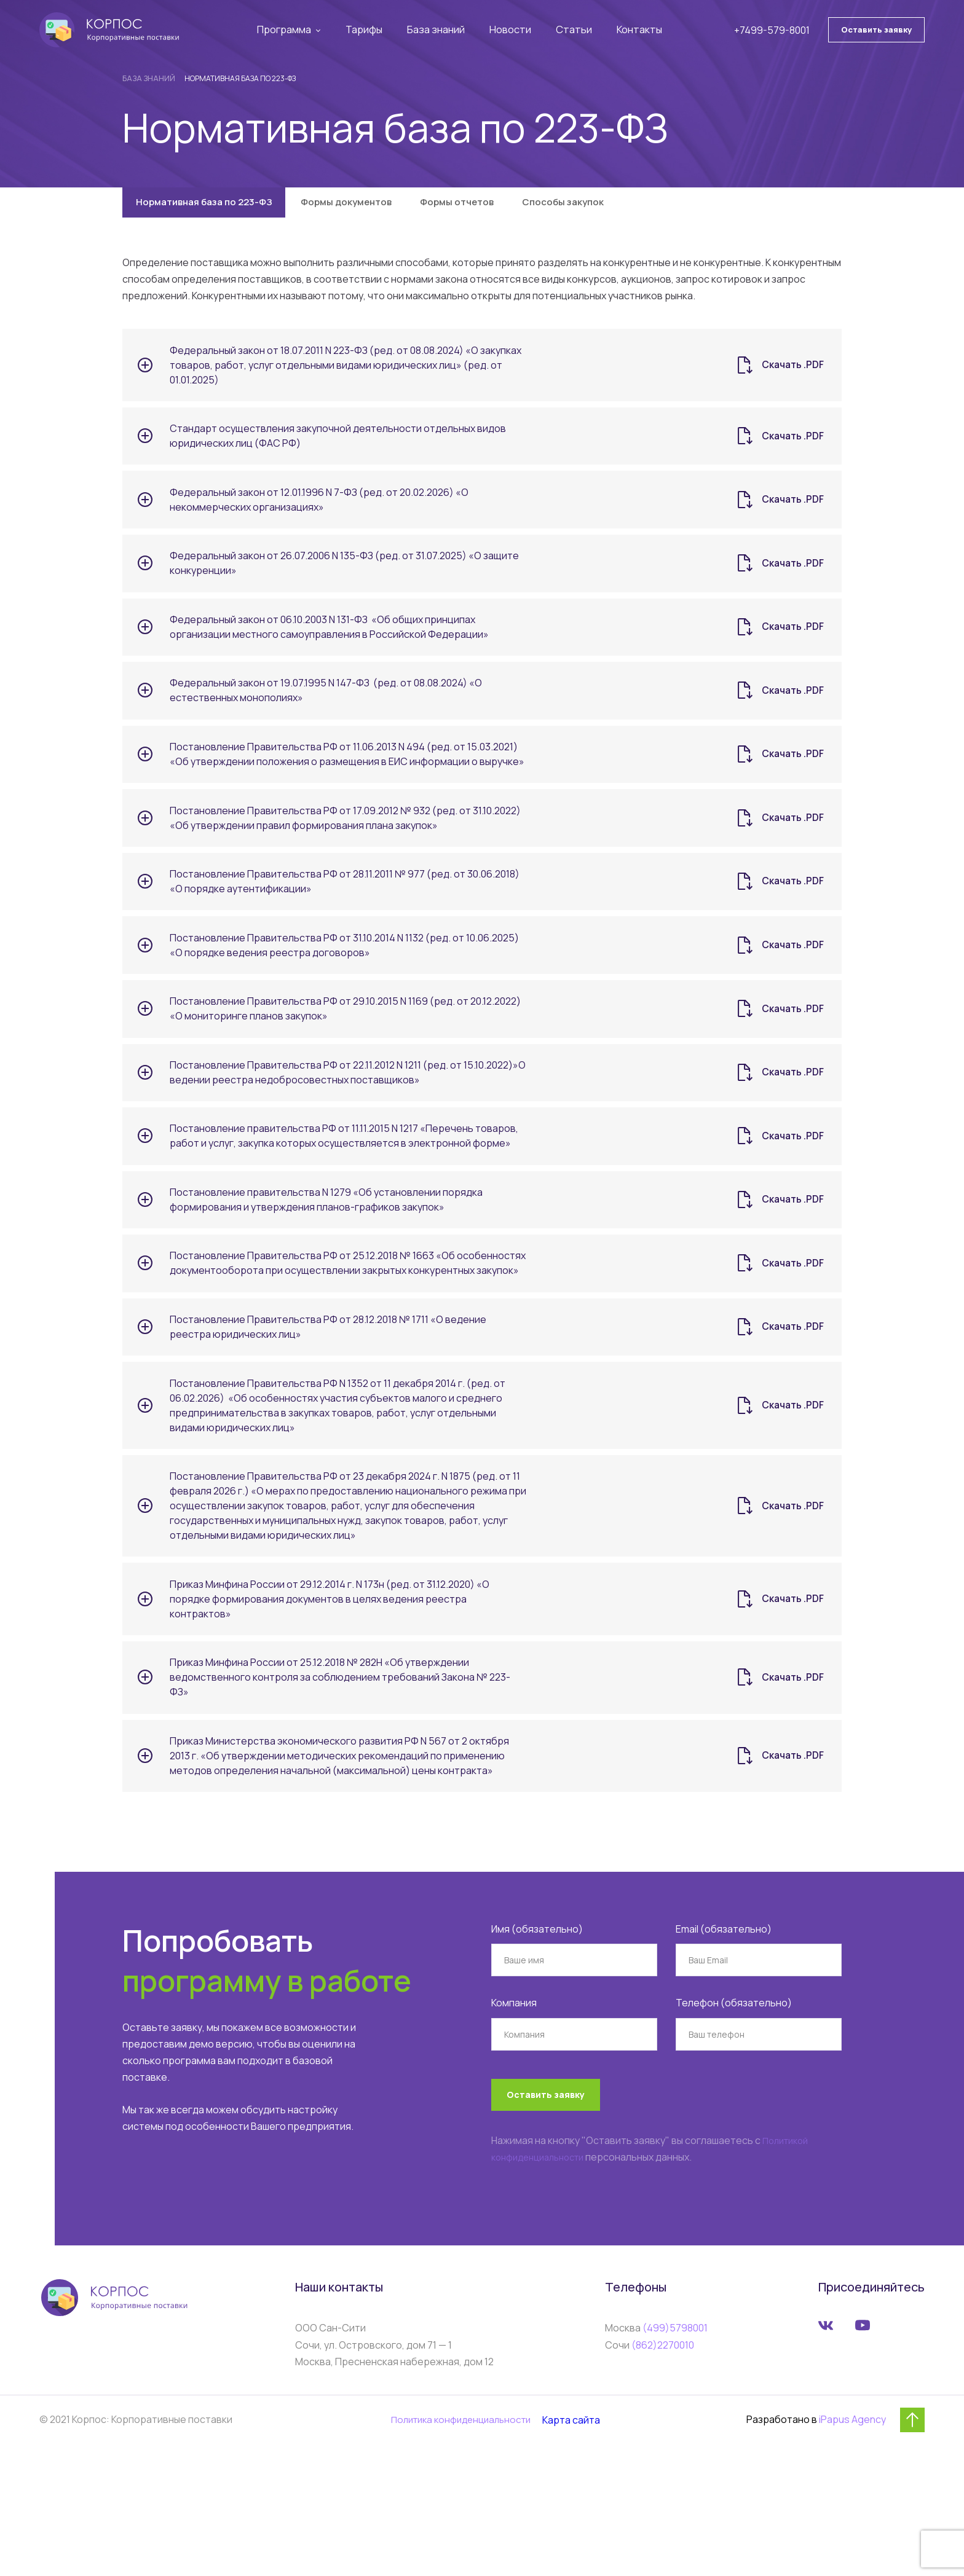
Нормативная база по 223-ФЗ (213, 206)
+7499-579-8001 (772, 30)
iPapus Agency (852, 2548)
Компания (514, 2118)
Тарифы (370, 30)
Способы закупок (615, 206)
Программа (290, 30)
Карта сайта (578, 2548)
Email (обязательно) (724, 2044)
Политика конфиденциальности (459, 2548)
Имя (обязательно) (537, 2044)
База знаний (441, 30)
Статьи (577, 30)
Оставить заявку (876, 30)
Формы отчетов (495, 206)
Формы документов (371, 206)
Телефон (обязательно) (734, 2118)
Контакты (641, 30)
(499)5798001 (675, 2457)
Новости (514, 30)
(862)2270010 (662, 2473)
